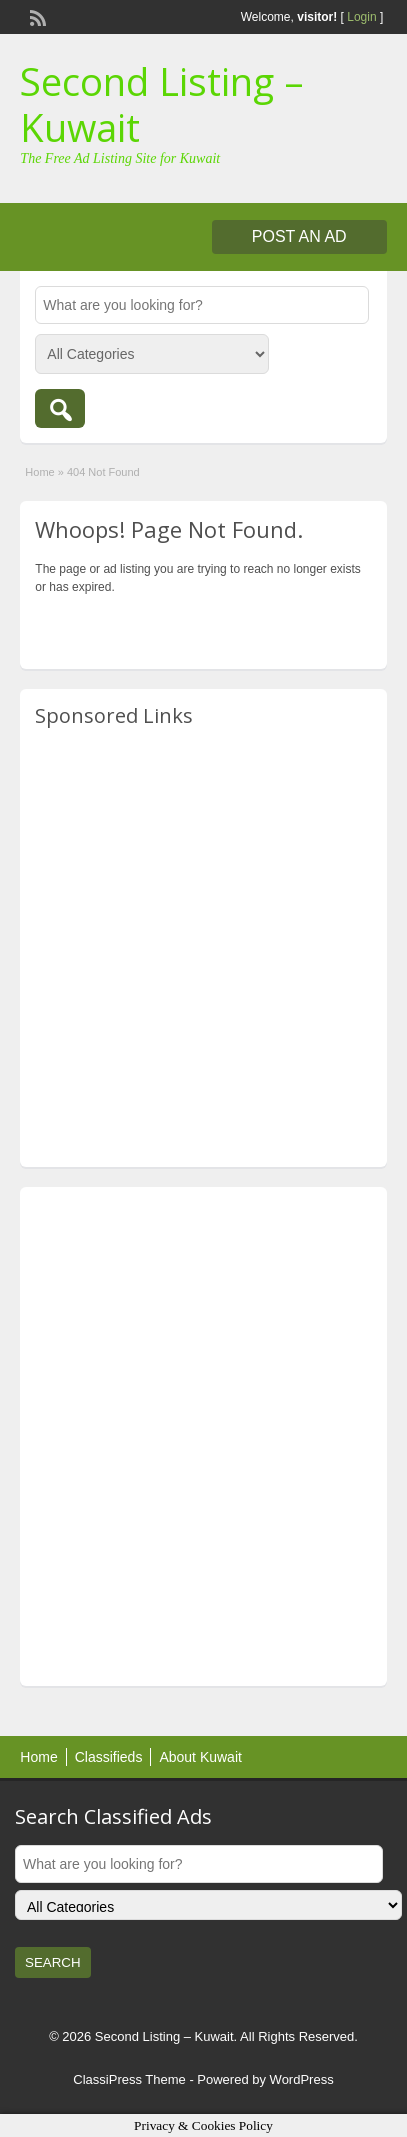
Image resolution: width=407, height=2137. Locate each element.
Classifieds (109, 1757)
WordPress (302, 2079)
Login (361, 17)
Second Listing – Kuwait (162, 104)
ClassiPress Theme (129, 2079)
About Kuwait (200, 1757)
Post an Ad (299, 236)
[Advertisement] (203, 948)
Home (39, 472)
